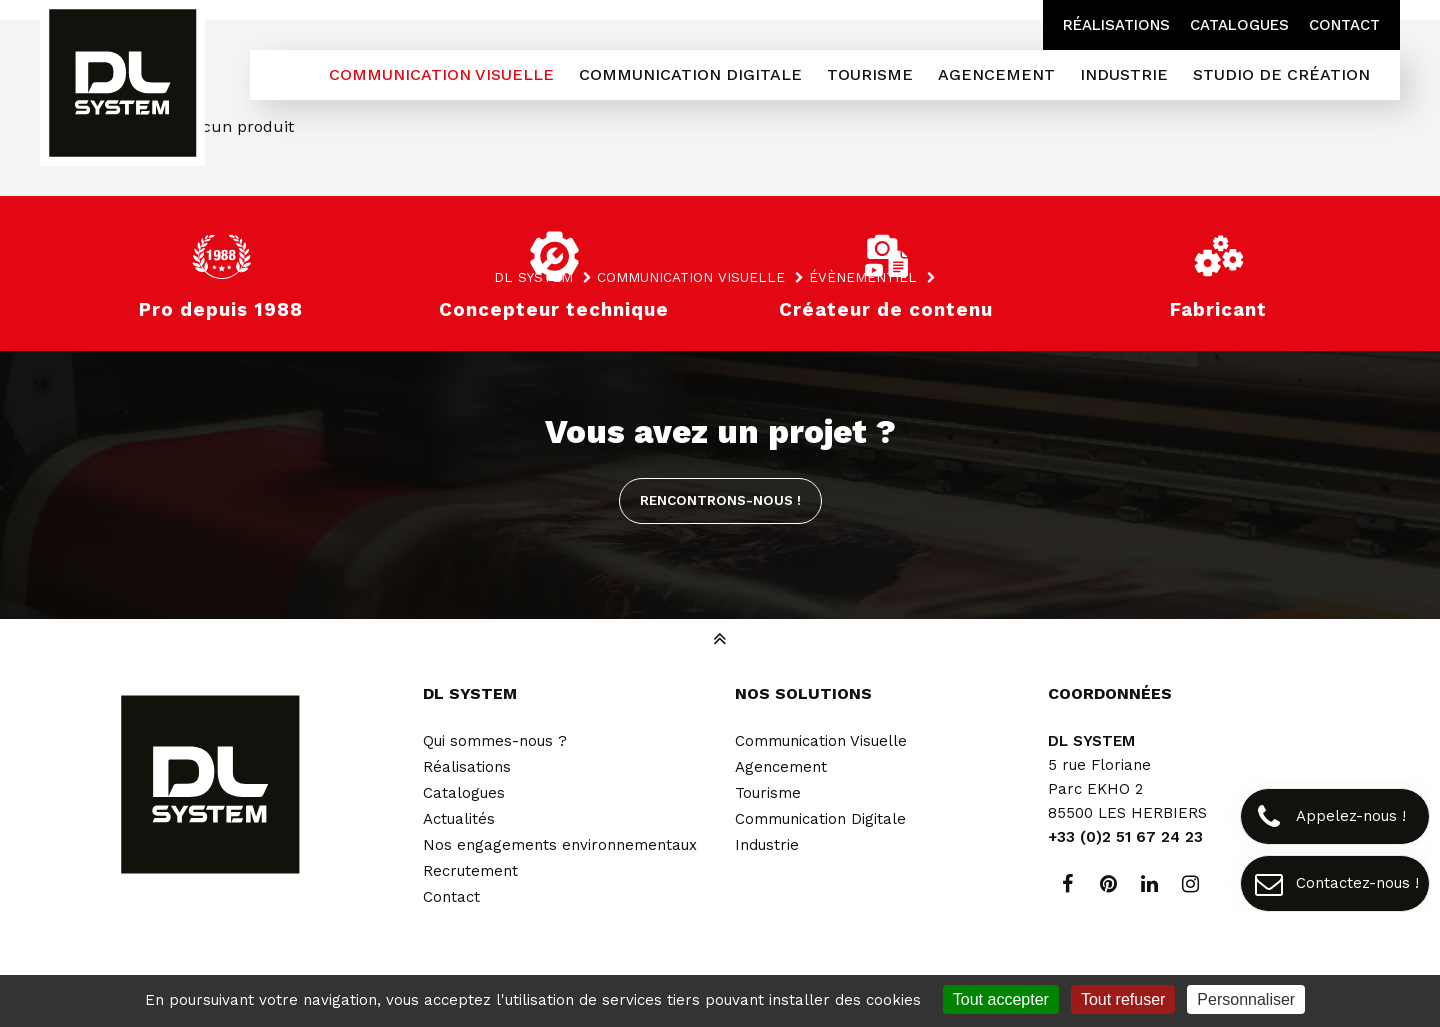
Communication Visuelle (821, 741)
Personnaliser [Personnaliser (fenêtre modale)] (1246, 999)
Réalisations (1116, 25)
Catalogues (1239, 25)
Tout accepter (1001, 999)
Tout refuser (1123, 999)
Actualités (459, 819)
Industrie (767, 845)
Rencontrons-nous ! (720, 500)
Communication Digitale (820, 819)
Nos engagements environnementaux (560, 845)
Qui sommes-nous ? (495, 741)
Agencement (781, 767)
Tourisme (768, 793)
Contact (1344, 25)
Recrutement (470, 871)
